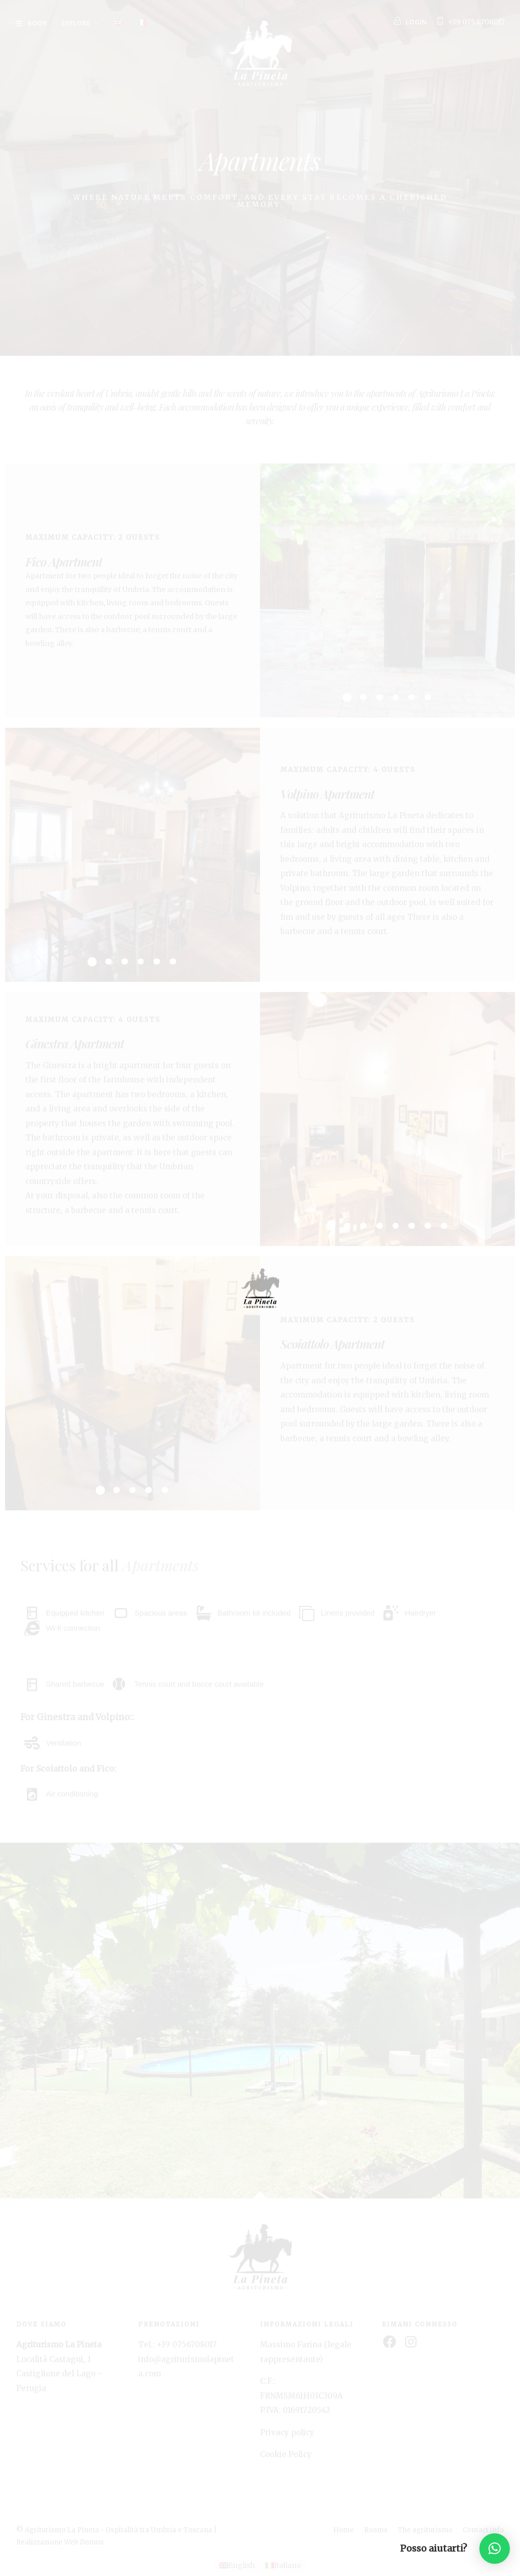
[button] (494, 2548)
